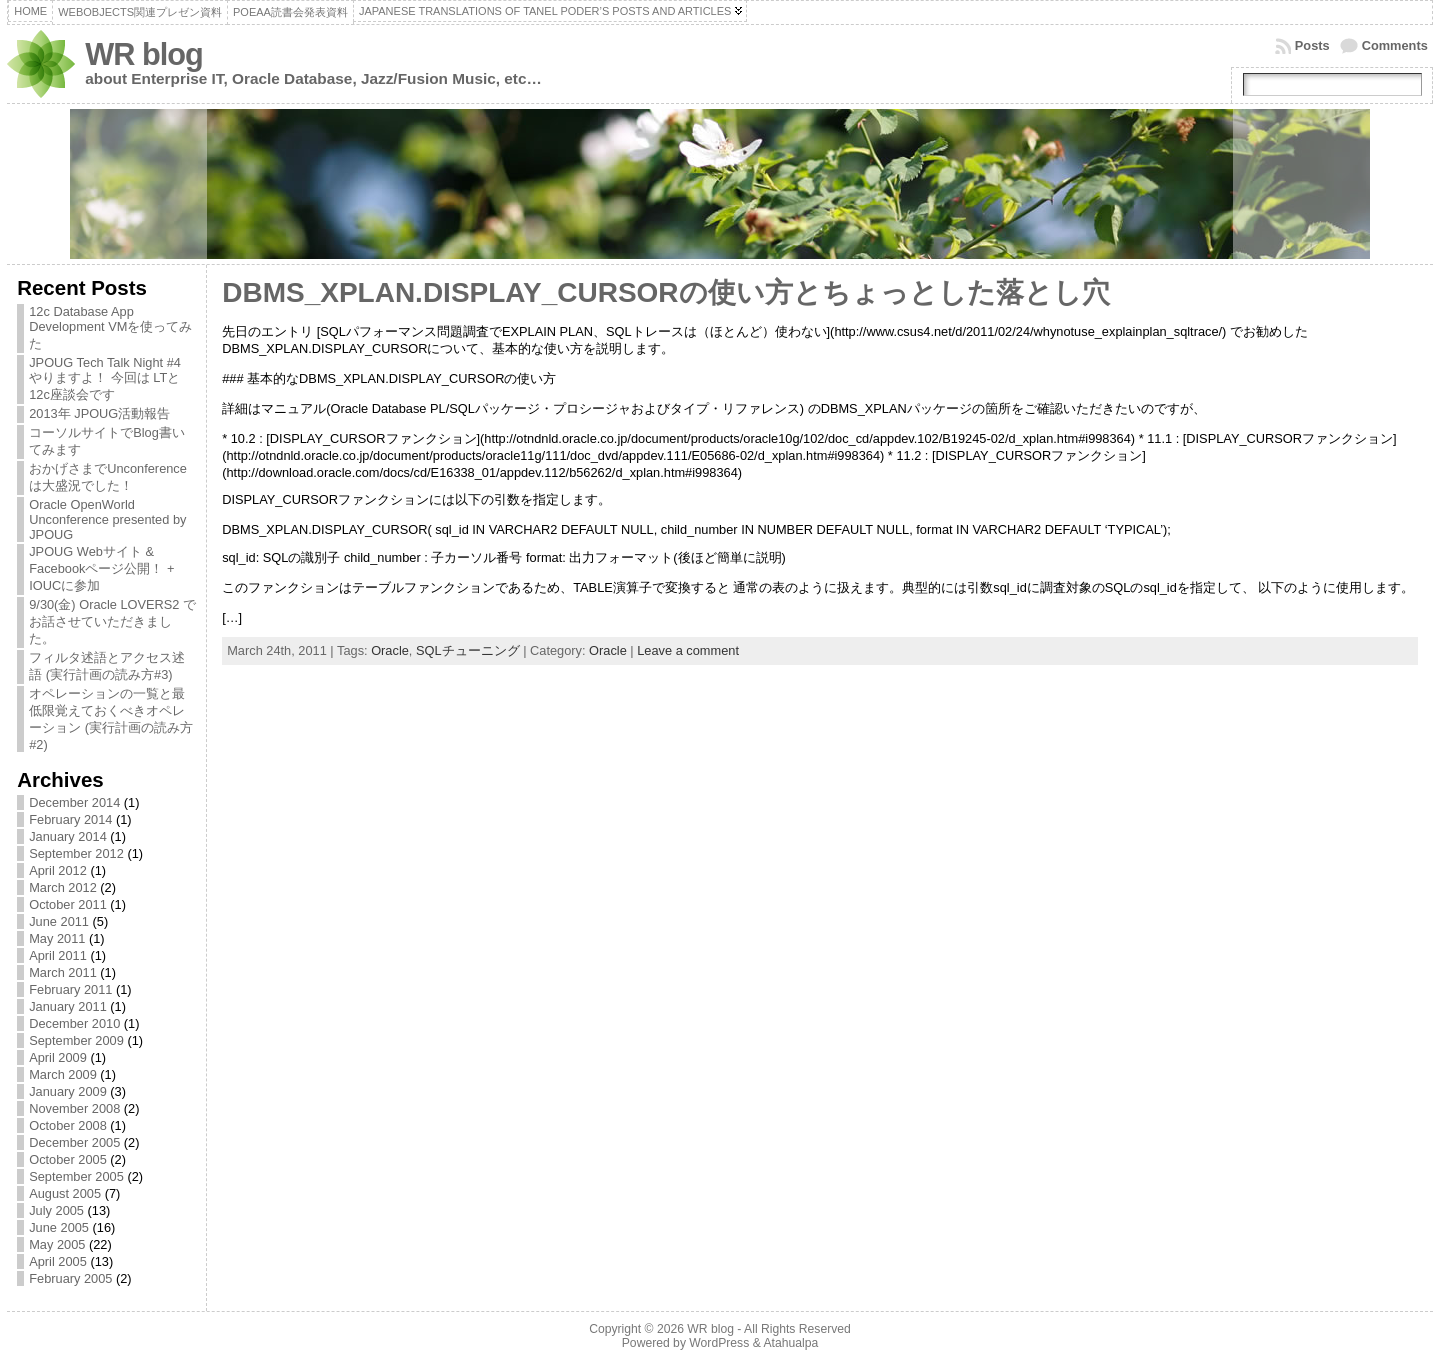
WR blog (144, 54)
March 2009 (63, 1074)
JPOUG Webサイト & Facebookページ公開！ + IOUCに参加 (101, 568)
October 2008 (68, 1125)
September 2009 (76, 1040)
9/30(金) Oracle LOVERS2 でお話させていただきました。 (112, 621)
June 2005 (59, 1227)
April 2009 (58, 1057)
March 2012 (63, 887)
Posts (1312, 45)
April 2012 (58, 870)
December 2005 (74, 1142)
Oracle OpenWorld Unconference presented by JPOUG (107, 519)
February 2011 (70, 989)
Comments (1395, 45)
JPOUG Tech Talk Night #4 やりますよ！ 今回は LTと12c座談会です (105, 378)
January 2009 (68, 1091)
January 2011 (68, 1006)
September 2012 (76, 853)
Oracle (390, 650)
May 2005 (57, 1244)
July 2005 (56, 1210)
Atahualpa (790, 1343)
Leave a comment (688, 650)
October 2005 (68, 1159)
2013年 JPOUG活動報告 (99, 413)
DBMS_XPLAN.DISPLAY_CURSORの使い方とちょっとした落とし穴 (665, 292)
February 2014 (70, 819)
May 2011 (57, 938)
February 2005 (70, 1278)
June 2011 (59, 921)
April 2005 (58, 1261)
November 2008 (74, 1108)
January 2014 (68, 836)
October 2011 (68, 904)
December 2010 (74, 1023)
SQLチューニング (468, 650)
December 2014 (74, 802)
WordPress (719, 1343)
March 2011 (63, 972)
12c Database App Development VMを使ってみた (110, 327)
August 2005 (65, 1193)
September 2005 (76, 1176)
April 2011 (58, 955)
